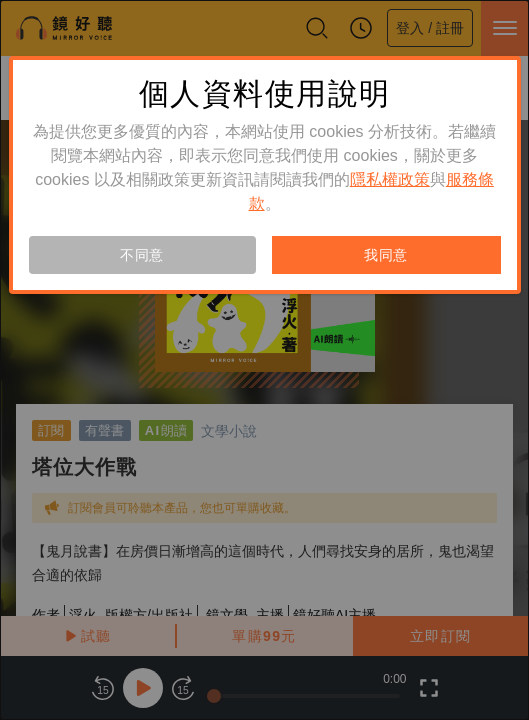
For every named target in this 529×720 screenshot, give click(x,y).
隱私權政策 (390, 179)
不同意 (142, 255)
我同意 (386, 255)
